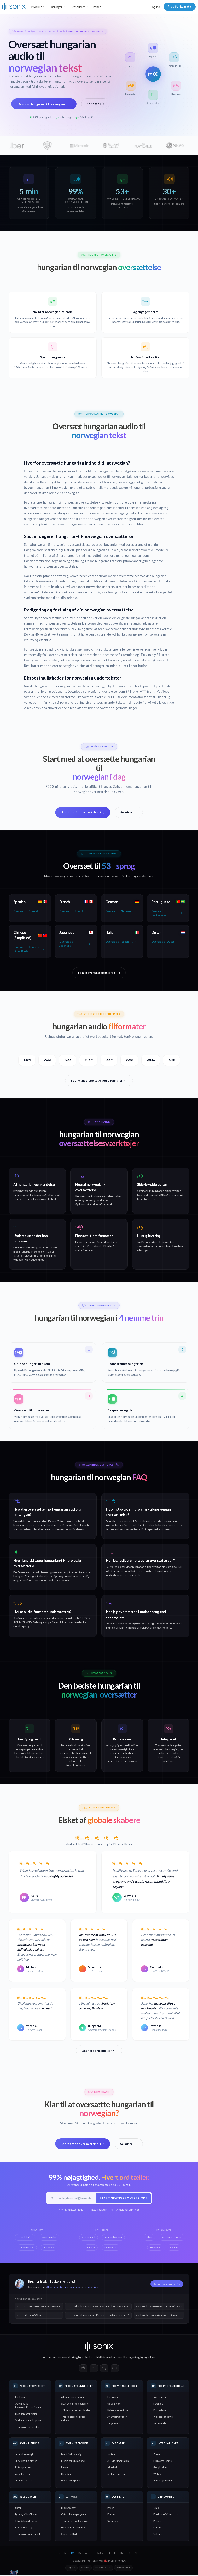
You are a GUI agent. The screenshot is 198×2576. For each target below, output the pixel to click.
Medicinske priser (71, 2481)
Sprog (18, 2508)
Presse (157, 2521)
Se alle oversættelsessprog (99, 972)
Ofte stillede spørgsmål (73, 2515)
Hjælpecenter (55, 2287)
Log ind (155, 7)
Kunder (111, 2515)
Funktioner (21, 2397)
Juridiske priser (23, 2481)
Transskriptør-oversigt (27, 2534)
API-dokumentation (118, 2461)
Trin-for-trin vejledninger (75, 2521)
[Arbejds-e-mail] (76, 2198)
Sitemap (85, 2568)
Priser (97, 7)
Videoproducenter (163, 2417)
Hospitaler (67, 2474)
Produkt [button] (36, 7)
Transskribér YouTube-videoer (73, 2419)
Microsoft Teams (162, 2461)
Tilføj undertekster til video (75, 2410)
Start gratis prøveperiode (123, 2198)
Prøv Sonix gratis (180, 6)
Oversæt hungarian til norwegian (43, 104)
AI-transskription (110, 2357)
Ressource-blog (23, 2528)
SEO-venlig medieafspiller (75, 2404)
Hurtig (127, 2357)
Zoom (156, 2455)
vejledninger (72, 2287)
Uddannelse (114, 2404)
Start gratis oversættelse (82, 812)
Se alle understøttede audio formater (99, 1080)
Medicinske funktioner (73, 2461)
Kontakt (157, 2528)
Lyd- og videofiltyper (26, 2515)
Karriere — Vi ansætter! (166, 2515)
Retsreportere (23, 2468)
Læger (64, 2468)
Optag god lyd (69, 2534)
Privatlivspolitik (103, 2568)
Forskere (158, 2404)
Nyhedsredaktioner (118, 2410)
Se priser (95, 104)
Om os (156, 2508)
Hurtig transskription (26, 2414)
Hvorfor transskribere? (73, 2528)
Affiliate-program (116, 2474)
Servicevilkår (123, 2568)
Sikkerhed (158, 2534)
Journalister (159, 2397)
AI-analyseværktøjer (72, 2397)
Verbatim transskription (28, 2421)
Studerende (159, 2424)
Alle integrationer (162, 2481)
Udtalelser (113, 2521)
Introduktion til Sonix (26, 2521)
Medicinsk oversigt (71, 2455)
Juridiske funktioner (26, 2461)
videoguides (91, 2287)
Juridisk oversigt (24, 2455)
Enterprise (113, 2397)
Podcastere (159, 2410)
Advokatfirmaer (24, 2474)
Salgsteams (113, 2424)
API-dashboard (115, 2468)
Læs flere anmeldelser (99, 2050)
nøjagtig (137, 2357)
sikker (152, 2357)
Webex (157, 2474)
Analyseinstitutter (117, 2417)
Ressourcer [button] (77, 7)
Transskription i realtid (27, 2427)
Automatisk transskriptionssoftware (28, 2406)
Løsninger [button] (56, 7)
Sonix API (112, 2455)
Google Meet (160, 2468)
